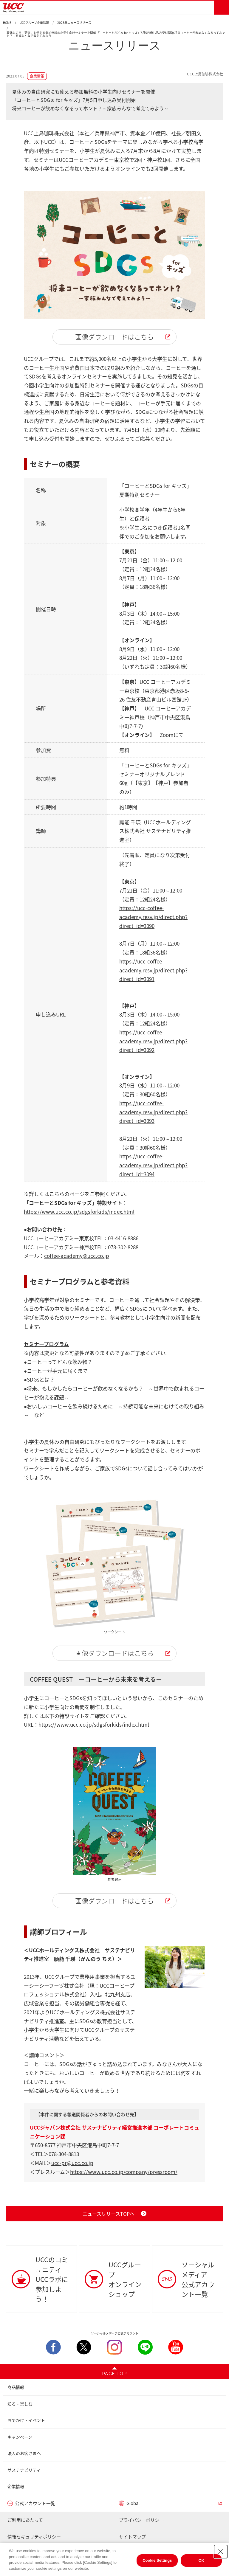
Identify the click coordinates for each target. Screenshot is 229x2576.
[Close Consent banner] (220, 2559)
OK (202, 2568)
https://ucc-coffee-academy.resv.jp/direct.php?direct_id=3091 (153, 970)
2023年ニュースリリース (74, 22)
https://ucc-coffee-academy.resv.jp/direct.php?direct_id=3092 (153, 1041)
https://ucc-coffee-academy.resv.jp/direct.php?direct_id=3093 (153, 1112)
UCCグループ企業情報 (34, 22)
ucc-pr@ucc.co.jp (72, 2163)
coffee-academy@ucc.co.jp (76, 1255)
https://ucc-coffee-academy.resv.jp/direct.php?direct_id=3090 (153, 916)
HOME (7, 22)
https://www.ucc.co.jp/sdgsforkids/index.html (79, 1211)
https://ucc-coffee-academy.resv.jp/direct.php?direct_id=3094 (153, 1165)
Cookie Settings (157, 2568)
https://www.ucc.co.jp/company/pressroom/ (123, 2171)
